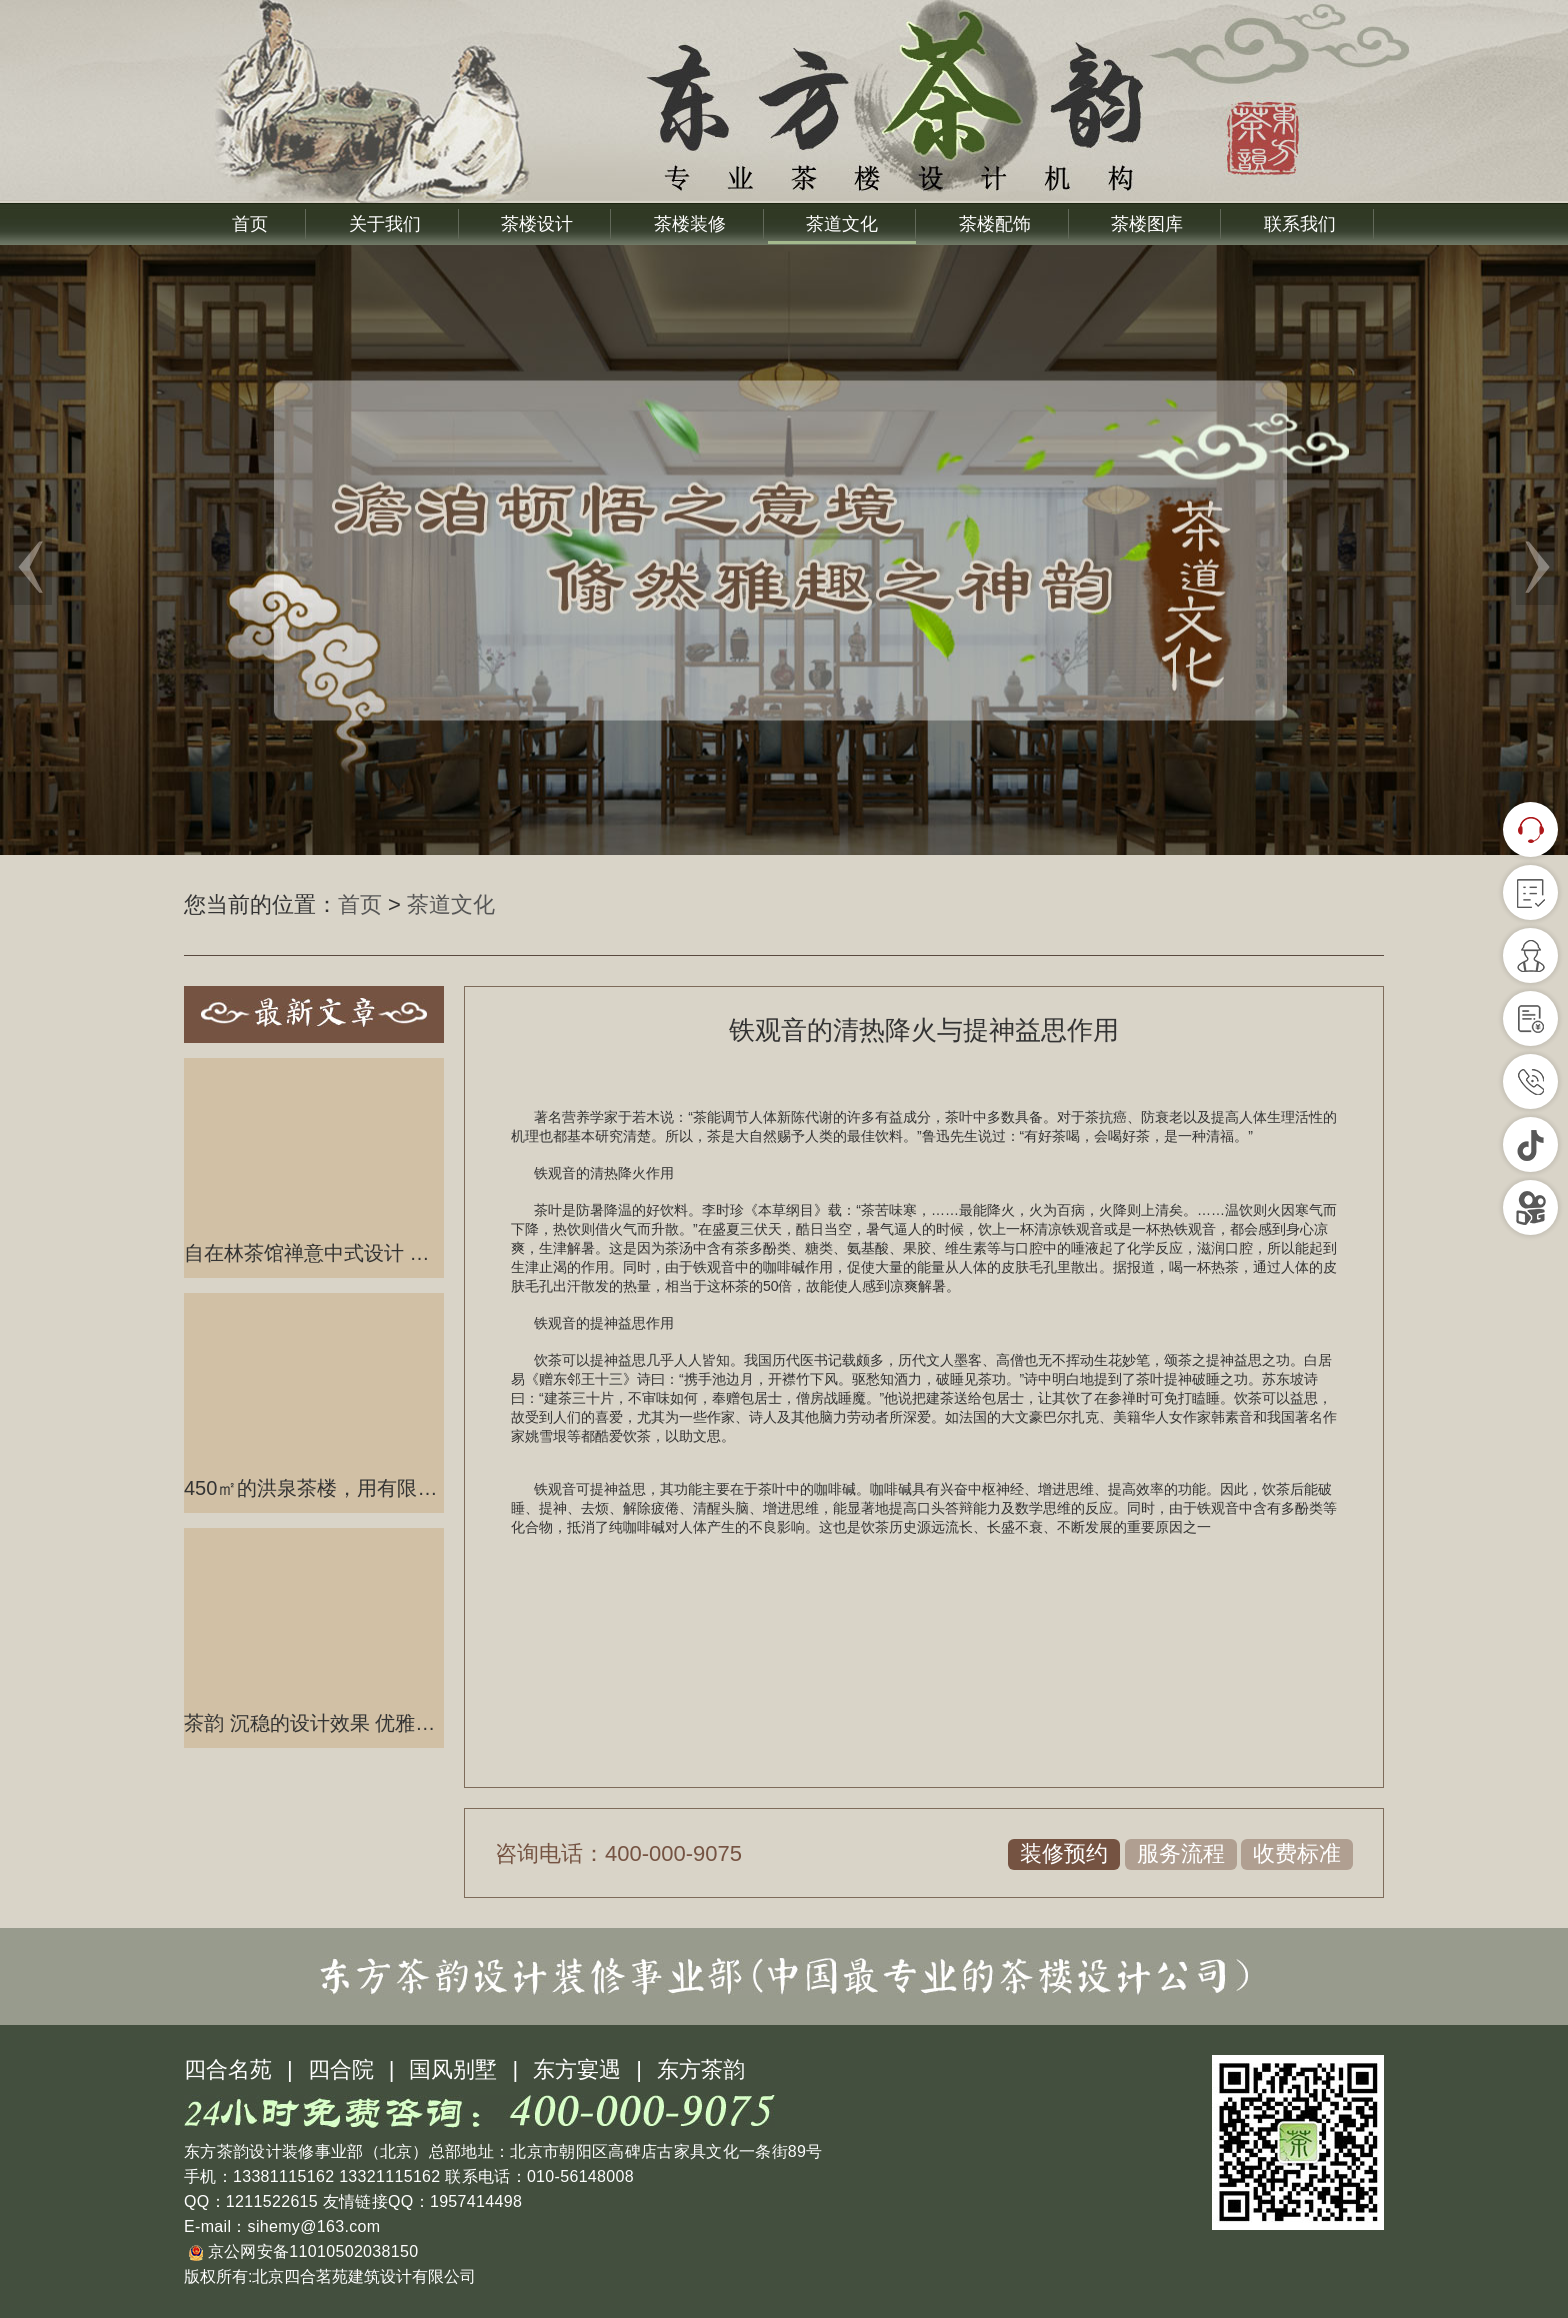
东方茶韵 (701, 2069)
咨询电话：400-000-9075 (618, 1853)
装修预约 (1064, 1853)
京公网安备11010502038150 (303, 2251)
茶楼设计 (537, 224)
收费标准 (1297, 1853)
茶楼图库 (1147, 224)
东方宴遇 (577, 2069)
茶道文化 (842, 224)
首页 (250, 224)
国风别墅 (453, 2069)
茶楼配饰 (995, 224)
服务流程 (1181, 1853)
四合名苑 (228, 2069)
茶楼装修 (690, 224)
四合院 (341, 2069)
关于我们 (385, 224)
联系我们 (1300, 224)
